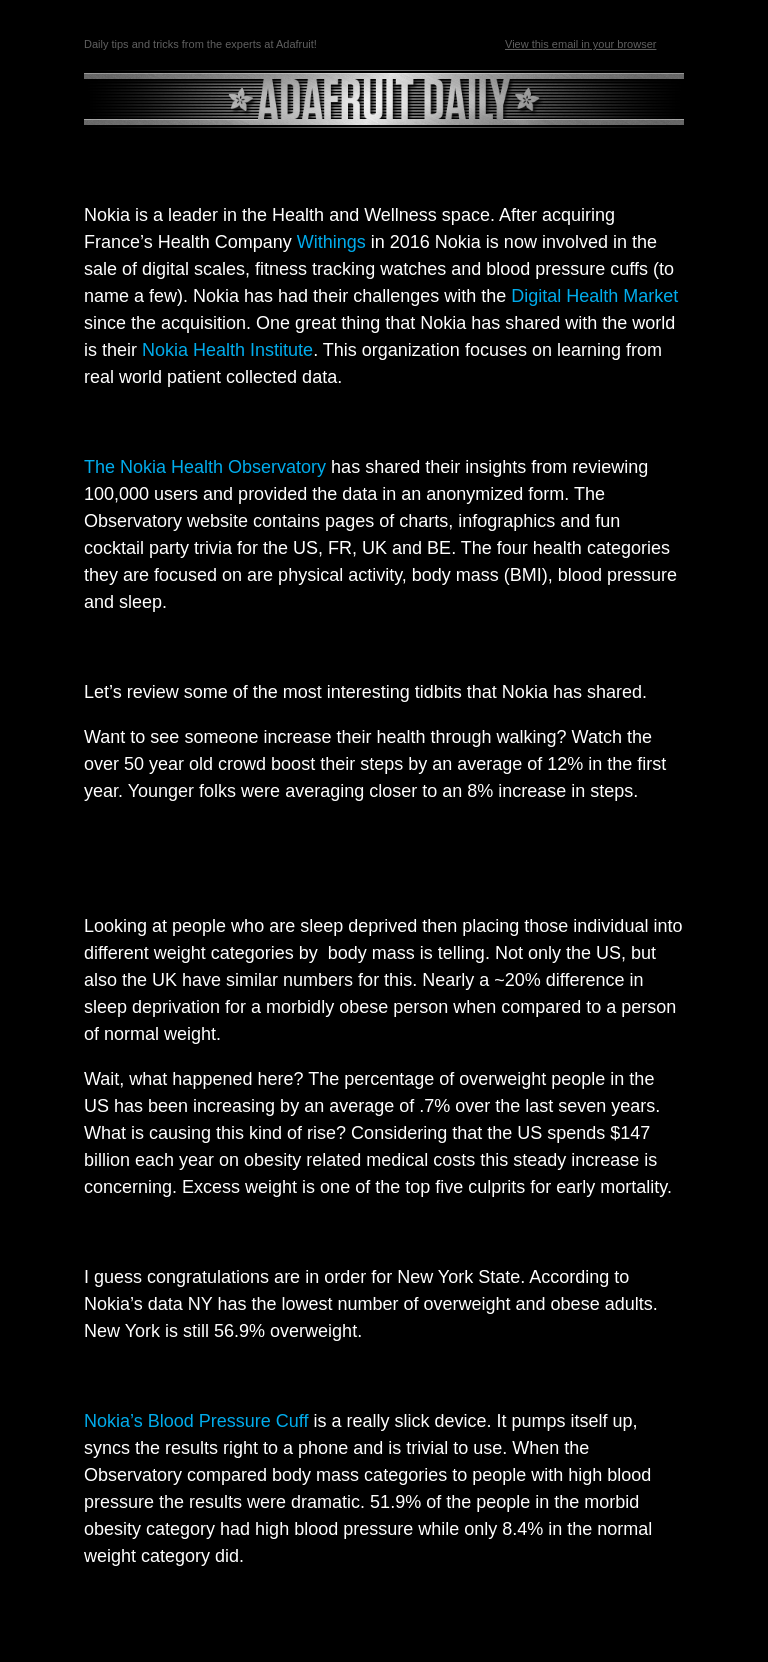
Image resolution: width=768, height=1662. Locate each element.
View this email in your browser (580, 44)
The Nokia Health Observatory (205, 467)
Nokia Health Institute (227, 350)
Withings (331, 242)
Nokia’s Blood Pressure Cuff (196, 1421)
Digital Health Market (594, 296)
